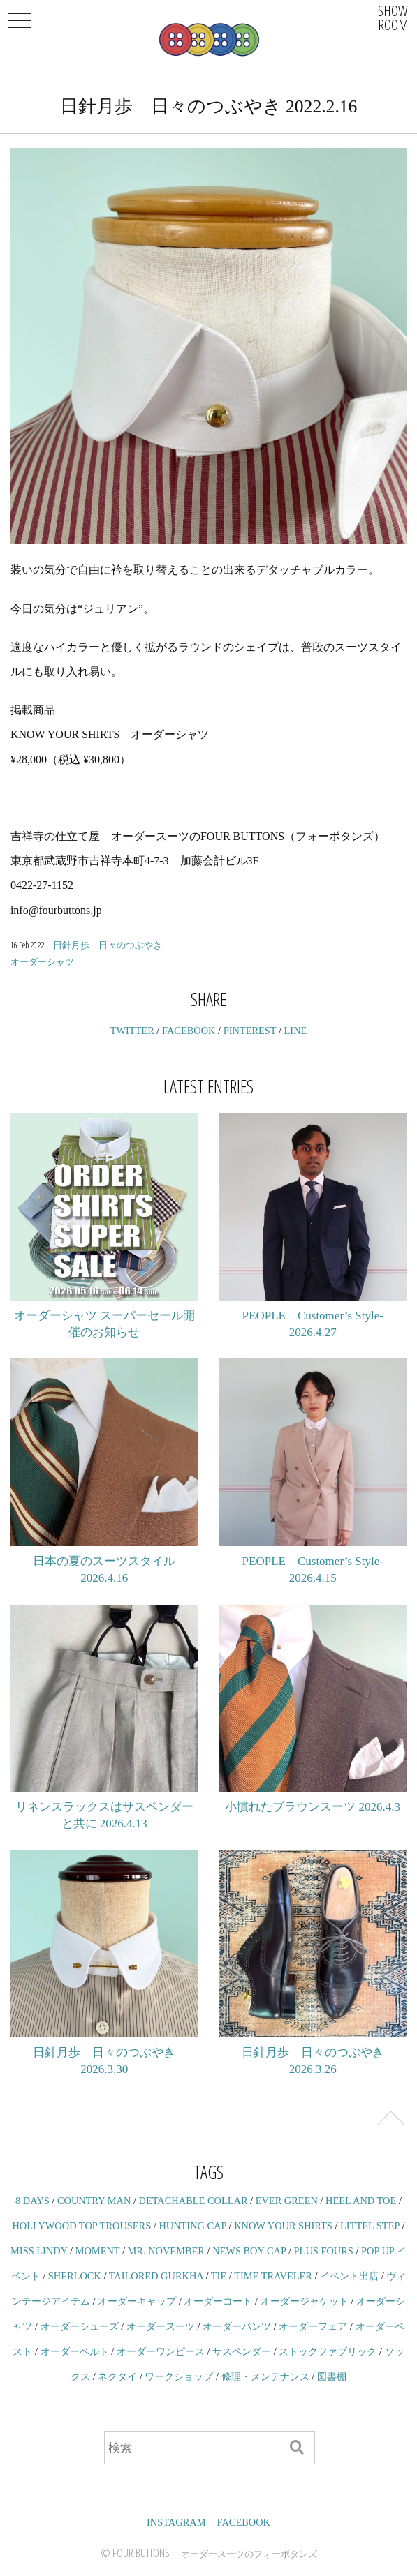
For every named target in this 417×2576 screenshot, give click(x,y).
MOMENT (97, 2250)
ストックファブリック (327, 2351)
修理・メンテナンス (265, 2376)
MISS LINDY (38, 2250)
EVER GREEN (287, 2200)
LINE (295, 1030)
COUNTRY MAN (94, 2200)
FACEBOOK (189, 1030)
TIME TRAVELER (273, 2276)
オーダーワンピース (161, 2351)
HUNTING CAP (192, 2225)
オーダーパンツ (237, 2326)
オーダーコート (218, 2301)
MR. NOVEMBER (166, 2250)
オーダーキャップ (137, 2301)
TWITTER (132, 1030)
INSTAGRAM (176, 2522)
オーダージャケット (305, 2301)
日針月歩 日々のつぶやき (107, 944)
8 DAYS (32, 2200)
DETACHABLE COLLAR (193, 2200)
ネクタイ (117, 2376)
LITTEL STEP (370, 2225)
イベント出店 (349, 2276)
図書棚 (331, 2376)
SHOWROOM (393, 17)
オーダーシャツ (42, 961)
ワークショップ (179, 2376)
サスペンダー (241, 2351)
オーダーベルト (75, 2351)
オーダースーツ (160, 2326)
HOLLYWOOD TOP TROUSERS (81, 2225)
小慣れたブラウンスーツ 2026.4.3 (312, 1806)
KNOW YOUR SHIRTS (283, 2225)
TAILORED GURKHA (156, 2276)
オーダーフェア (313, 2326)
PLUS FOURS (323, 2250)
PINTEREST (250, 1030)
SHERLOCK (74, 2276)
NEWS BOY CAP (249, 2250)
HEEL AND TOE (360, 2200)
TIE (218, 2276)
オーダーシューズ (80, 2326)
